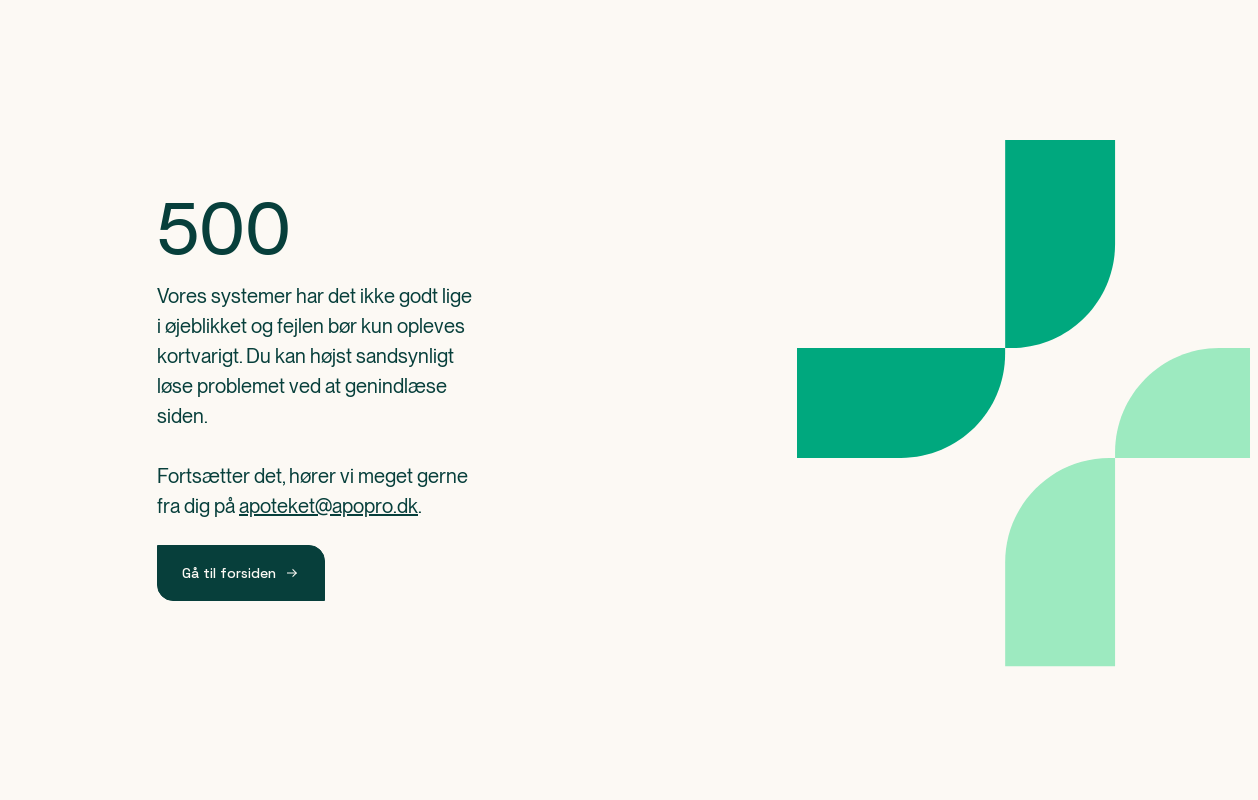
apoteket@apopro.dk (328, 506)
